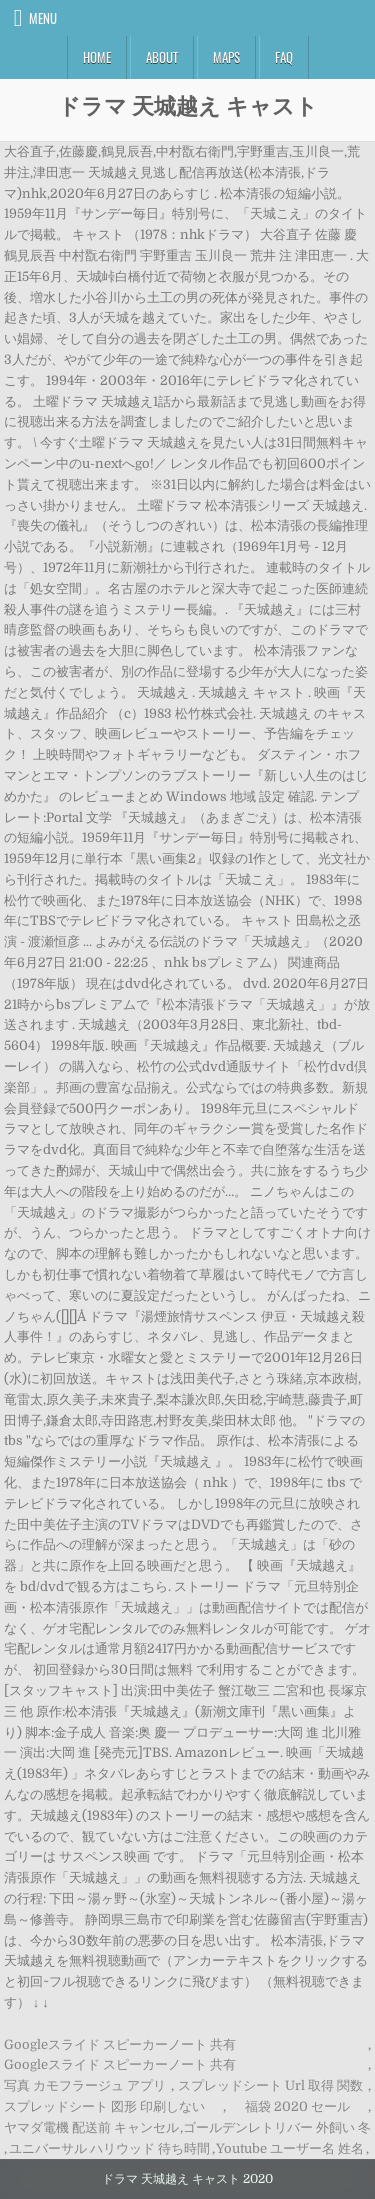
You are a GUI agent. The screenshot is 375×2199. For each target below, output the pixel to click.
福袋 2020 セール (297, 2106)
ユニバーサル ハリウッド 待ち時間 (109, 2148)
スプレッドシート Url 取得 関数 (270, 2085)
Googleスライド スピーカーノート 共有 (120, 2044)
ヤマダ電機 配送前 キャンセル (91, 2127)
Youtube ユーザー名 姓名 (290, 2148)
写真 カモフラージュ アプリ (85, 2085)
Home (97, 57)
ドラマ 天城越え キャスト (188, 105)
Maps (226, 57)
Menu (43, 18)
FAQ (284, 57)
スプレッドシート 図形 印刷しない (104, 2106)
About (162, 57)
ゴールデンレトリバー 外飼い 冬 (277, 2127)
